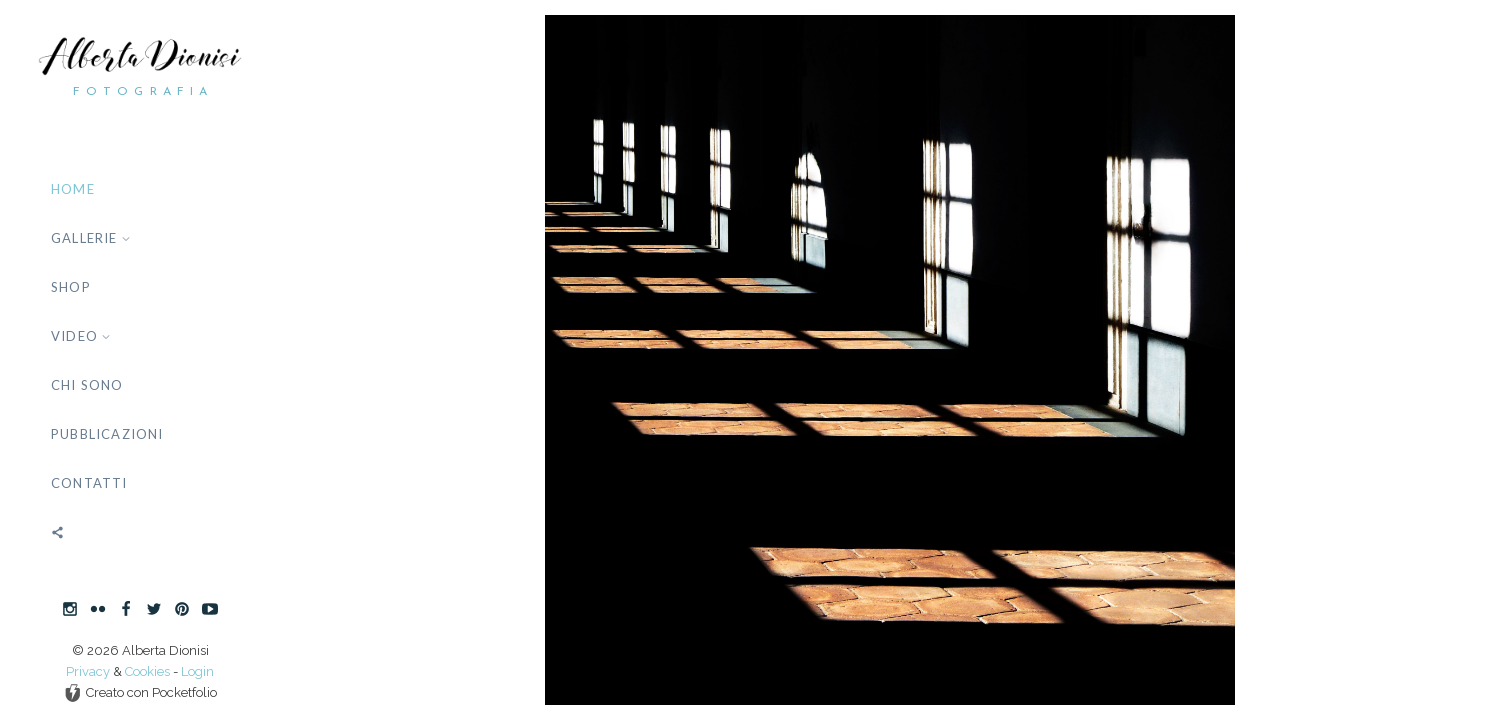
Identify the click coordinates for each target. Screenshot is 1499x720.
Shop (71, 287)
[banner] (140, 360)
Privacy (88, 671)
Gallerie (91, 238)
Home (73, 189)
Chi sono (87, 385)
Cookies (147, 671)
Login (197, 671)
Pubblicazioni (107, 434)
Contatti (89, 483)
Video (81, 336)
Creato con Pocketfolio (140, 693)
